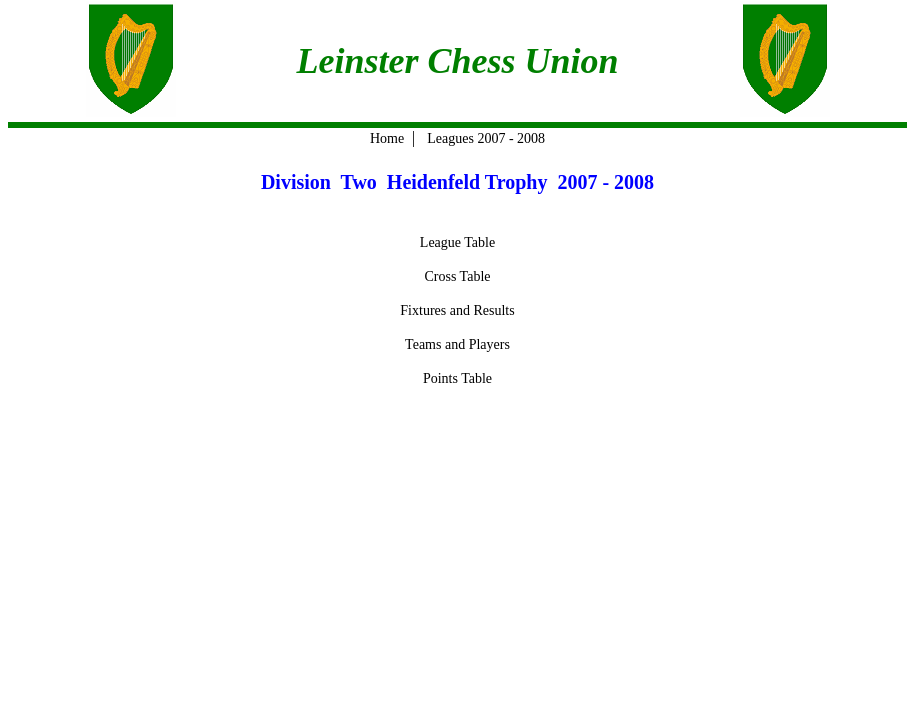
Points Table (457, 378)
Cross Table (457, 276)
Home (387, 138)
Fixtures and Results (457, 310)
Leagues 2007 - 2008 (486, 138)
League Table (457, 242)
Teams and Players (457, 344)
